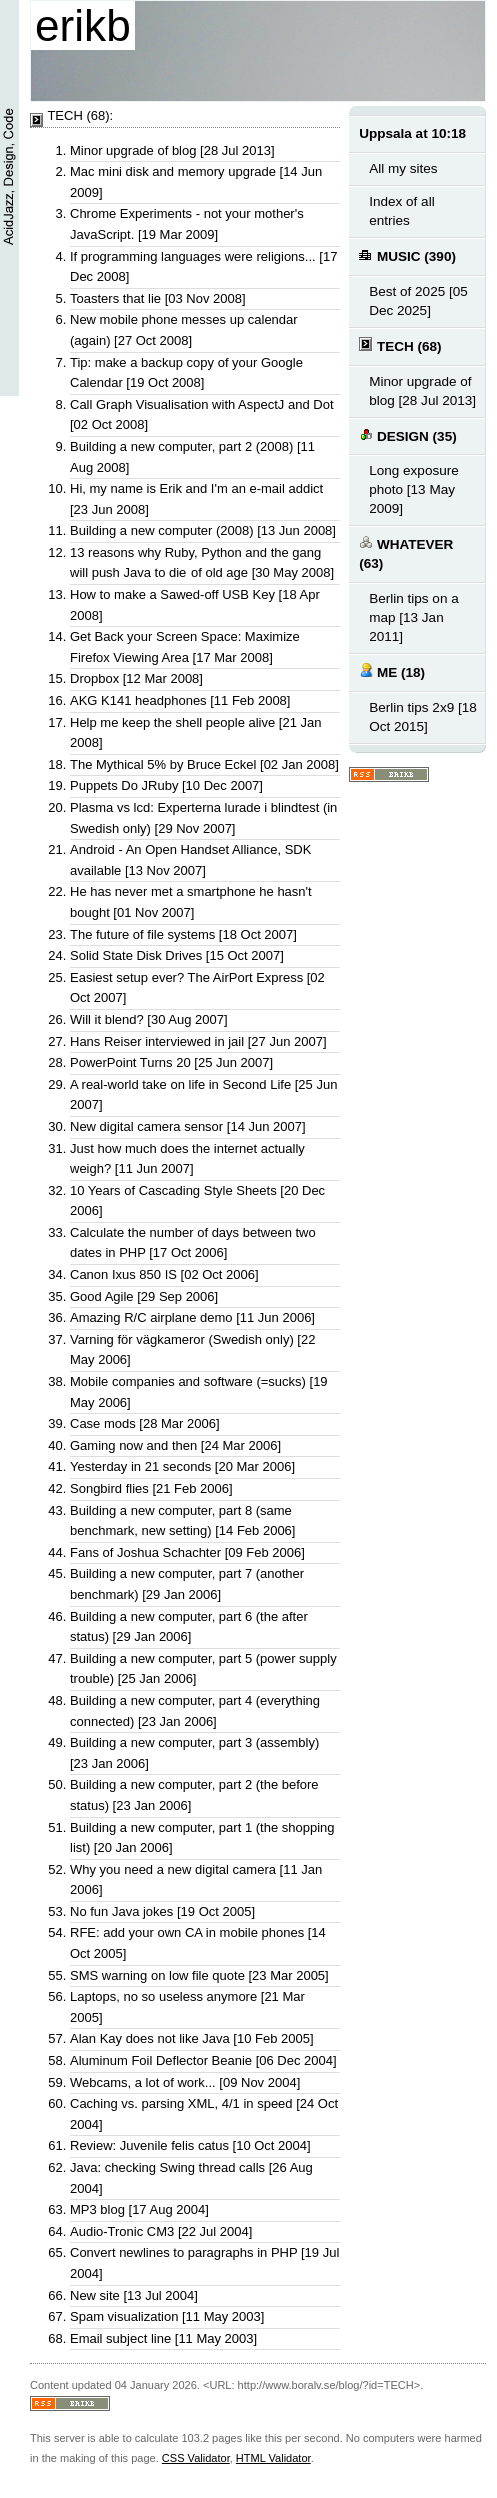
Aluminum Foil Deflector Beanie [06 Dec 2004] (203, 2060)
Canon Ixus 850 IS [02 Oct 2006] (164, 1274)
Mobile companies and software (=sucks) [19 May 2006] (199, 1392)
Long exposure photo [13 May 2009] (414, 489)
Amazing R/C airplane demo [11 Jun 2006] (192, 1317)
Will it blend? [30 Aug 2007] (149, 1019)
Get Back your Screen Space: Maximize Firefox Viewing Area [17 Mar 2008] (185, 647)
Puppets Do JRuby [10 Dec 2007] (166, 785)
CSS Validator (196, 2458)
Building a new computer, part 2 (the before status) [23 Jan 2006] (194, 1795)
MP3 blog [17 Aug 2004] (139, 2209)
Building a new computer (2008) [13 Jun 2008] (203, 530)
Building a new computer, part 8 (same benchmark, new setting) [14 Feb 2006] (182, 1521)
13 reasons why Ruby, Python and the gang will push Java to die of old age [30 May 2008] (202, 563)
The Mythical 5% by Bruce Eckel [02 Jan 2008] (204, 764)
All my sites (403, 168)
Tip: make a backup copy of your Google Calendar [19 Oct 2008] (186, 373)
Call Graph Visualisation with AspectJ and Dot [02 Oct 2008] (202, 415)
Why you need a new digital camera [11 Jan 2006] (196, 1880)
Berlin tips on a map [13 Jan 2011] (414, 617)
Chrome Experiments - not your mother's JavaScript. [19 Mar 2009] (187, 224)
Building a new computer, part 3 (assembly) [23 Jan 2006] (194, 1753)
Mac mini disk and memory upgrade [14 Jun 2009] (196, 182)
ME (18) (392, 671)
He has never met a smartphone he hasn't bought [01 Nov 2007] (191, 902)
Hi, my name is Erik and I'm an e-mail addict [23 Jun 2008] (196, 499)
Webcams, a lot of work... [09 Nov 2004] (185, 2082)
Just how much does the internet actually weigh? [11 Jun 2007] (187, 1159)
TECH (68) (400, 345)
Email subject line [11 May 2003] (163, 2338)
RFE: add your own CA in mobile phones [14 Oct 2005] (198, 1943)
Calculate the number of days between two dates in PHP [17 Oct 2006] (193, 1243)
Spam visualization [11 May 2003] (167, 2316)
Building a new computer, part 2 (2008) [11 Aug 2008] (192, 457)
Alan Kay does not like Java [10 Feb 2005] (192, 2038)
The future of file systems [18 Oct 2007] (183, 934)
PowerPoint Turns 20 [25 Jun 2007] (171, 1062)
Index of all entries (401, 211)
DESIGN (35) (407, 435)
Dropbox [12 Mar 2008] (136, 678)
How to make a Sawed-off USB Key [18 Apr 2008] (195, 605)
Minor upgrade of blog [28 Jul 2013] (172, 150)
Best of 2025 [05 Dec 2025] (418, 301)
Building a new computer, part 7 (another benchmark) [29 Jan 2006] (187, 1584)
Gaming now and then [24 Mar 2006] (175, 1445)
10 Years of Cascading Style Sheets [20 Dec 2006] (197, 1201)
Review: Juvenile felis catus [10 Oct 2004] (190, 2145)
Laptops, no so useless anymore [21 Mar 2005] (187, 2007)
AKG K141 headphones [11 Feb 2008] (180, 700)
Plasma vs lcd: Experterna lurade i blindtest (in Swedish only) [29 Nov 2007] (203, 818)
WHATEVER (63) (406, 553)
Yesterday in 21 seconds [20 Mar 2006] (182, 1466)
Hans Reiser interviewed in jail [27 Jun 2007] (198, 1041)
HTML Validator (273, 2458)
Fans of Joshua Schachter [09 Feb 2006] (187, 1552)
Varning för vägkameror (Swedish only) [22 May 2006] (192, 1350)
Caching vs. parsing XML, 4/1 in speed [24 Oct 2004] (204, 2114)
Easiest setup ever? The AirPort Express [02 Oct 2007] (197, 988)
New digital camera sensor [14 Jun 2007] (188, 1126)
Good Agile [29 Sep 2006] (144, 1296)
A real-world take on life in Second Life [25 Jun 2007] (203, 1095)
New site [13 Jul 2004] (134, 2295)
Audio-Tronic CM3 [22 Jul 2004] (161, 2231)
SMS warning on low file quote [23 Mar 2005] (199, 1975)
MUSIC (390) (407, 255)
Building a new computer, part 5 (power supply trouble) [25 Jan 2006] (203, 1669)
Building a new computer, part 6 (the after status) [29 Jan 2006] (189, 1627)
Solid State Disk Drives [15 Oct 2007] (177, 955)
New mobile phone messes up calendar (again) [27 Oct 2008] (184, 330)
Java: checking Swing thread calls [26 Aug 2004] (191, 2178)
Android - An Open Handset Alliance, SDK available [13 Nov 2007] (190, 860)
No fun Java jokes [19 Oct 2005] (162, 1911)
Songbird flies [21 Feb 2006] (151, 1488)
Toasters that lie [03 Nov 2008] (158, 298)
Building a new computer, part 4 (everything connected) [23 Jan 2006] (195, 1711)
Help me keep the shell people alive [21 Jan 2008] (196, 733)
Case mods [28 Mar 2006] (145, 1423)
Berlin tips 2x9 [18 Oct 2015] (423, 717)
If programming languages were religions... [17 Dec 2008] (203, 267)
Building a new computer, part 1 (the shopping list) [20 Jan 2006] (202, 1838)
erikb (83, 25)
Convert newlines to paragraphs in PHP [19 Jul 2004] (204, 2263)
